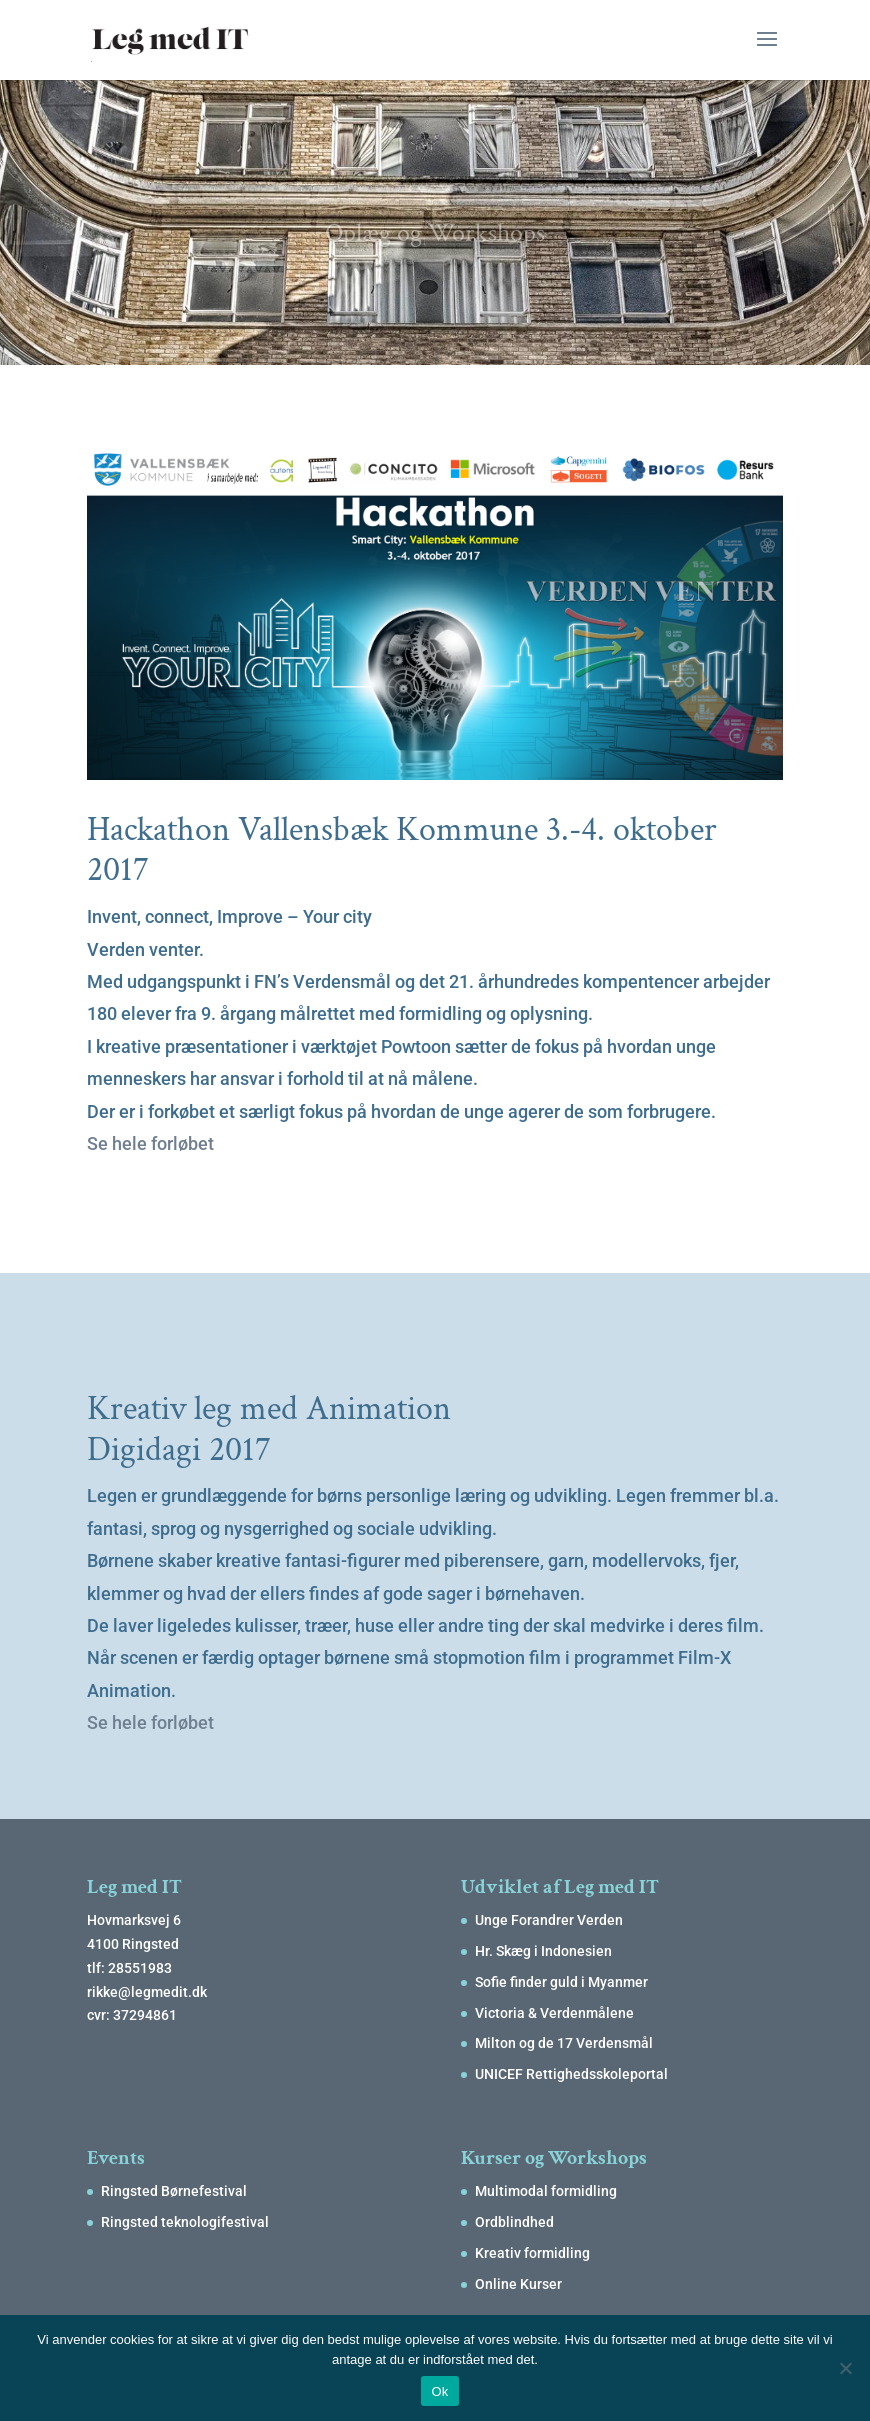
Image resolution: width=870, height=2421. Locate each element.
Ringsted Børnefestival (174, 2191)
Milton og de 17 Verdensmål (564, 2043)
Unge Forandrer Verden (549, 1920)
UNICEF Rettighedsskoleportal (571, 2074)
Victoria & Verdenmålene (554, 2013)
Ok (439, 2391)
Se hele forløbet (150, 1143)
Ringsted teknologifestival (185, 2222)
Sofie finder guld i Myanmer (561, 1982)
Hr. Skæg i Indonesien (543, 1951)
